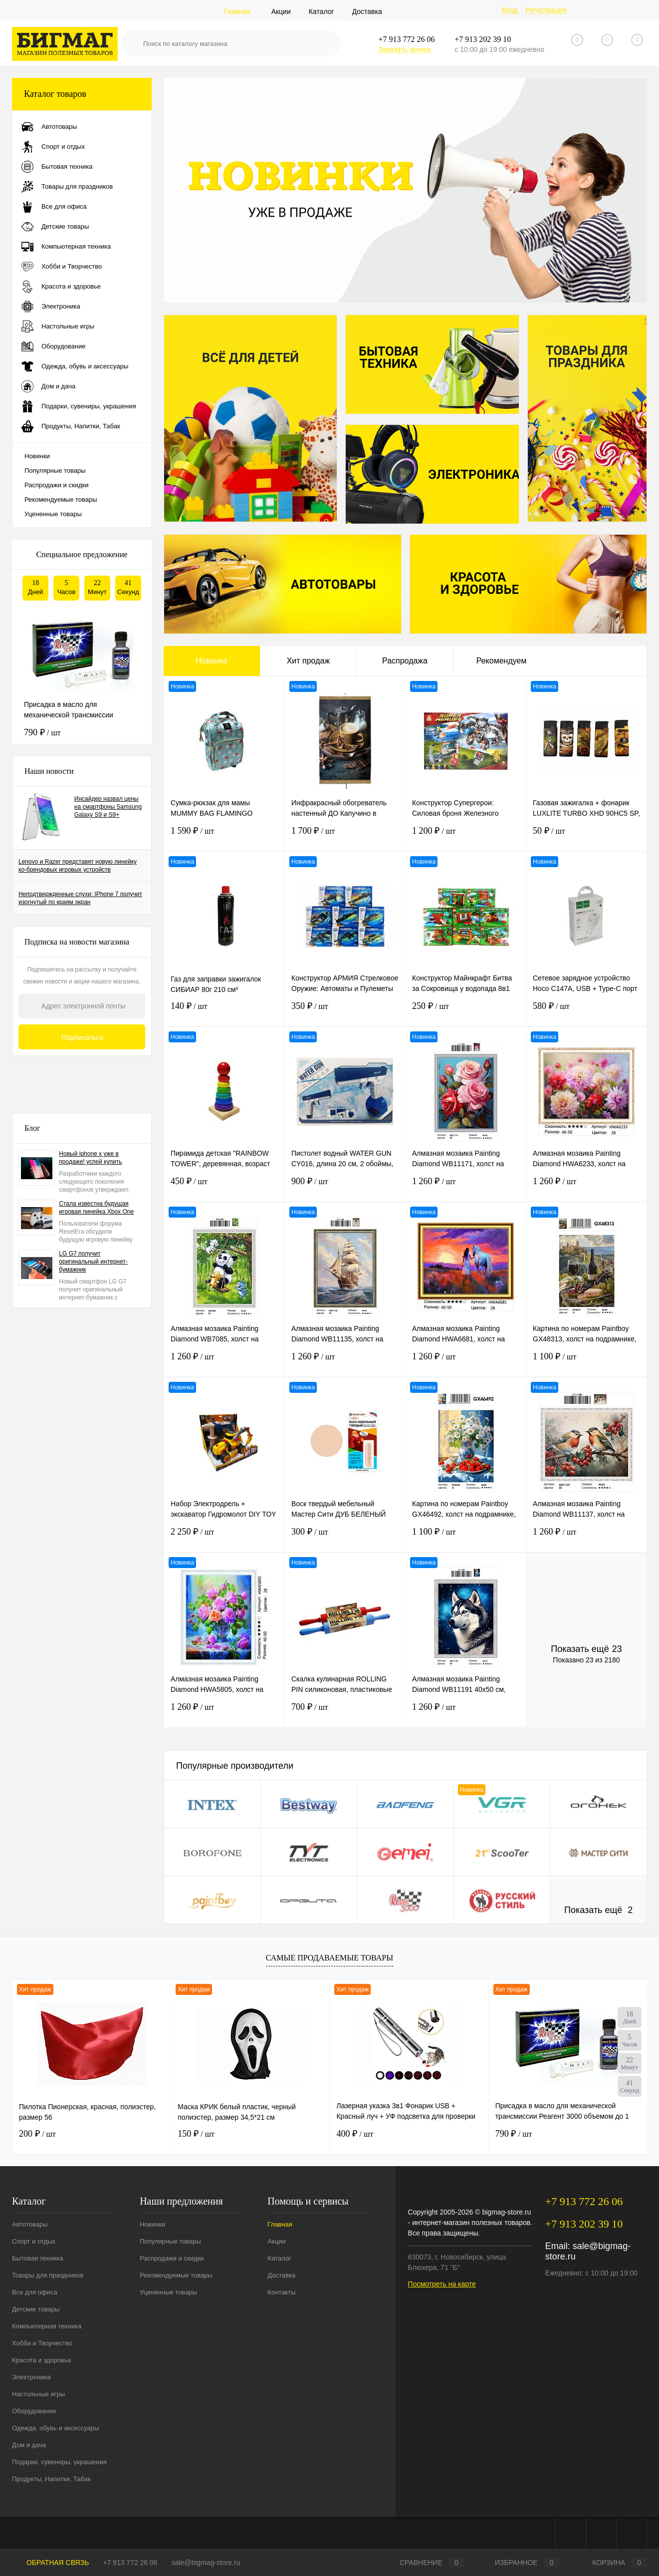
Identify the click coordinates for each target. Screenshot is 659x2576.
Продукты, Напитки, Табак (51, 2479)
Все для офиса (34, 2292)
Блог (32, 1128)
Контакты (281, 2292)
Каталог (321, 11)
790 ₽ (42, 732)
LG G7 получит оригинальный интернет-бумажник (93, 1261)
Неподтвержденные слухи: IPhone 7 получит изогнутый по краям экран (80, 898)
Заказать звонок (404, 49)
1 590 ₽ (224, 837)
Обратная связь (50, 2563)
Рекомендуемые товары (60, 499)
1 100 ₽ (586, 1362)
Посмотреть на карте (442, 2284)
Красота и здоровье (41, 2360)
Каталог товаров (82, 94)
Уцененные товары (53, 514)
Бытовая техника (37, 2258)
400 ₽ (354, 2134)
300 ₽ (345, 1538)
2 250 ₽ (224, 1538)
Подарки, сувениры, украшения (59, 2462)
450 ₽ (224, 1187)
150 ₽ (196, 2134)
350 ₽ (345, 1012)
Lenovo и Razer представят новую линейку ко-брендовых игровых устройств (77, 865)
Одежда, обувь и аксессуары (55, 2428)
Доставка (367, 11)
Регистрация (545, 10)
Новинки (37, 456)
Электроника (31, 2377)
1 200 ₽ (465, 837)
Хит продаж (308, 660)
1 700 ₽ (345, 837)
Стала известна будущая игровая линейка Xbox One (96, 1207)
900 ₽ (345, 1187)
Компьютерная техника (46, 2326)
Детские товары (35, 2309)
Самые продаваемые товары (329, 1957)
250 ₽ (465, 1012)
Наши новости (49, 771)
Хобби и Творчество (42, 2343)
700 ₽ (345, 1713)
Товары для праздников (47, 2275)
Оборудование (34, 2411)
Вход (510, 10)
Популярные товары (55, 470)
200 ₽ (37, 2134)
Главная (236, 11)
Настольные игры (38, 2394)
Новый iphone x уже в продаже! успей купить (90, 1157)
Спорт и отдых (33, 2241)
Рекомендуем (501, 660)
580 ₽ (586, 1012)
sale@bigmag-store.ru (206, 2563)
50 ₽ (586, 837)
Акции (281, 11)
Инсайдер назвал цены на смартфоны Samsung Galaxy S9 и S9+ (108, 806)
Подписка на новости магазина (76, 942)
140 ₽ (224, 1012)
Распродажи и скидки (56, 485)
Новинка (211, 660)
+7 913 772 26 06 (130, 2563)
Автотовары (30, 2224)
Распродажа (405, 660)
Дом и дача (29, 2445)
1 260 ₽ (465, 1187)
